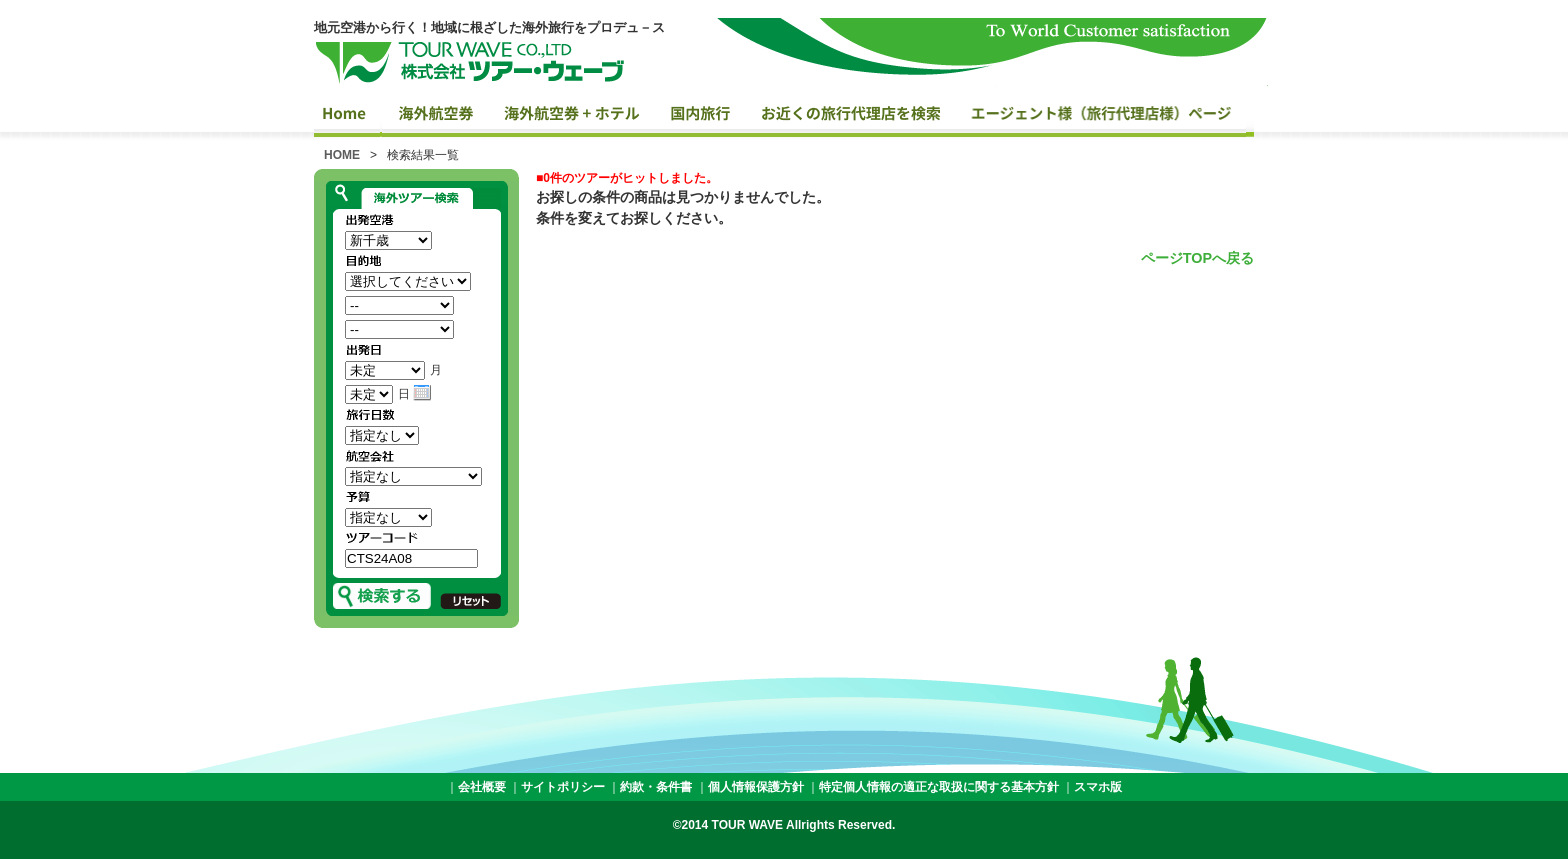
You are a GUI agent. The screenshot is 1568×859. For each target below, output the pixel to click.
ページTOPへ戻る (1197, 258)
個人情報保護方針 (756, 787)
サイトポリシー (563, 787)
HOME (342, 155)
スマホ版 (1098, 787)
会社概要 (482, 787)
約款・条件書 (656, 787)
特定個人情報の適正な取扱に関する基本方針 (939, 787)
